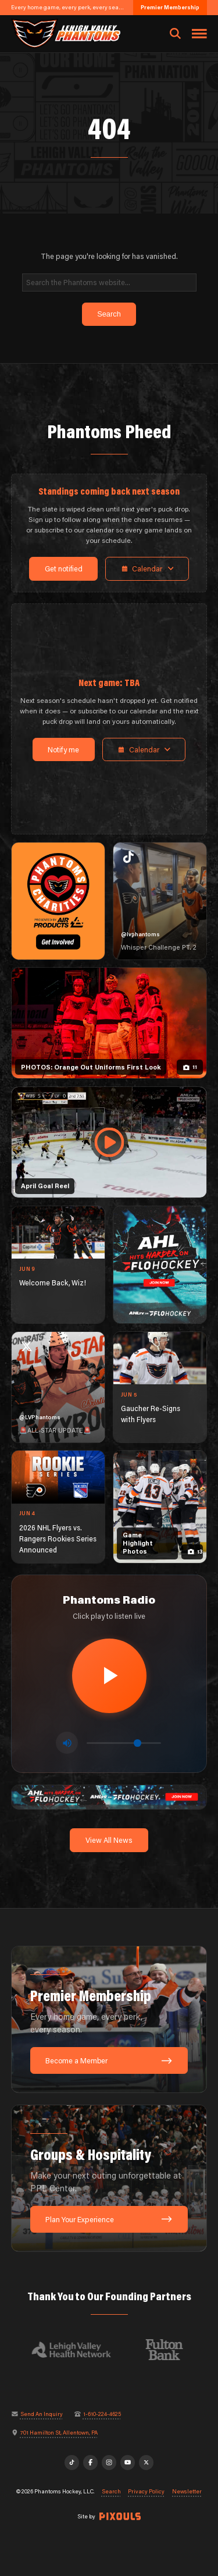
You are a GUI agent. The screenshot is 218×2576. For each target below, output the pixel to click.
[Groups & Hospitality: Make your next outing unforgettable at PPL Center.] (109, 2178)
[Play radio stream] (109, 1676)
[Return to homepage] (65, 33)
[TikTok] (72, 2462)
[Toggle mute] (67, 1743)
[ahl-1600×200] (109, 1796)
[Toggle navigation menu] (199, 33)
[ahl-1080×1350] (159, 1264)
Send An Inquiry (41, 2414)
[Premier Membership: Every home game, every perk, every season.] (109, 2020)
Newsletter (187, 2492)
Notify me (63, 749)
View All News (109, 1840)
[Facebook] (90, 2462)
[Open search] (175, 33)
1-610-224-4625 (102, 2414)
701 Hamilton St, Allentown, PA (59, 2433)
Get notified (64, 568)
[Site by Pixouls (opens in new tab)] (120, 2516)
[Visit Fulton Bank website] (169, 2349)
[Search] (109, 282)
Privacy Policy (146, 2492)
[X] (146, 2462)
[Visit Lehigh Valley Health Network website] (76, 2349)
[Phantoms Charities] (58, 901)
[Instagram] (109, 2462)
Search (111, 2492)
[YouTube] (127, 2462)
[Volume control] (124, 1743)
